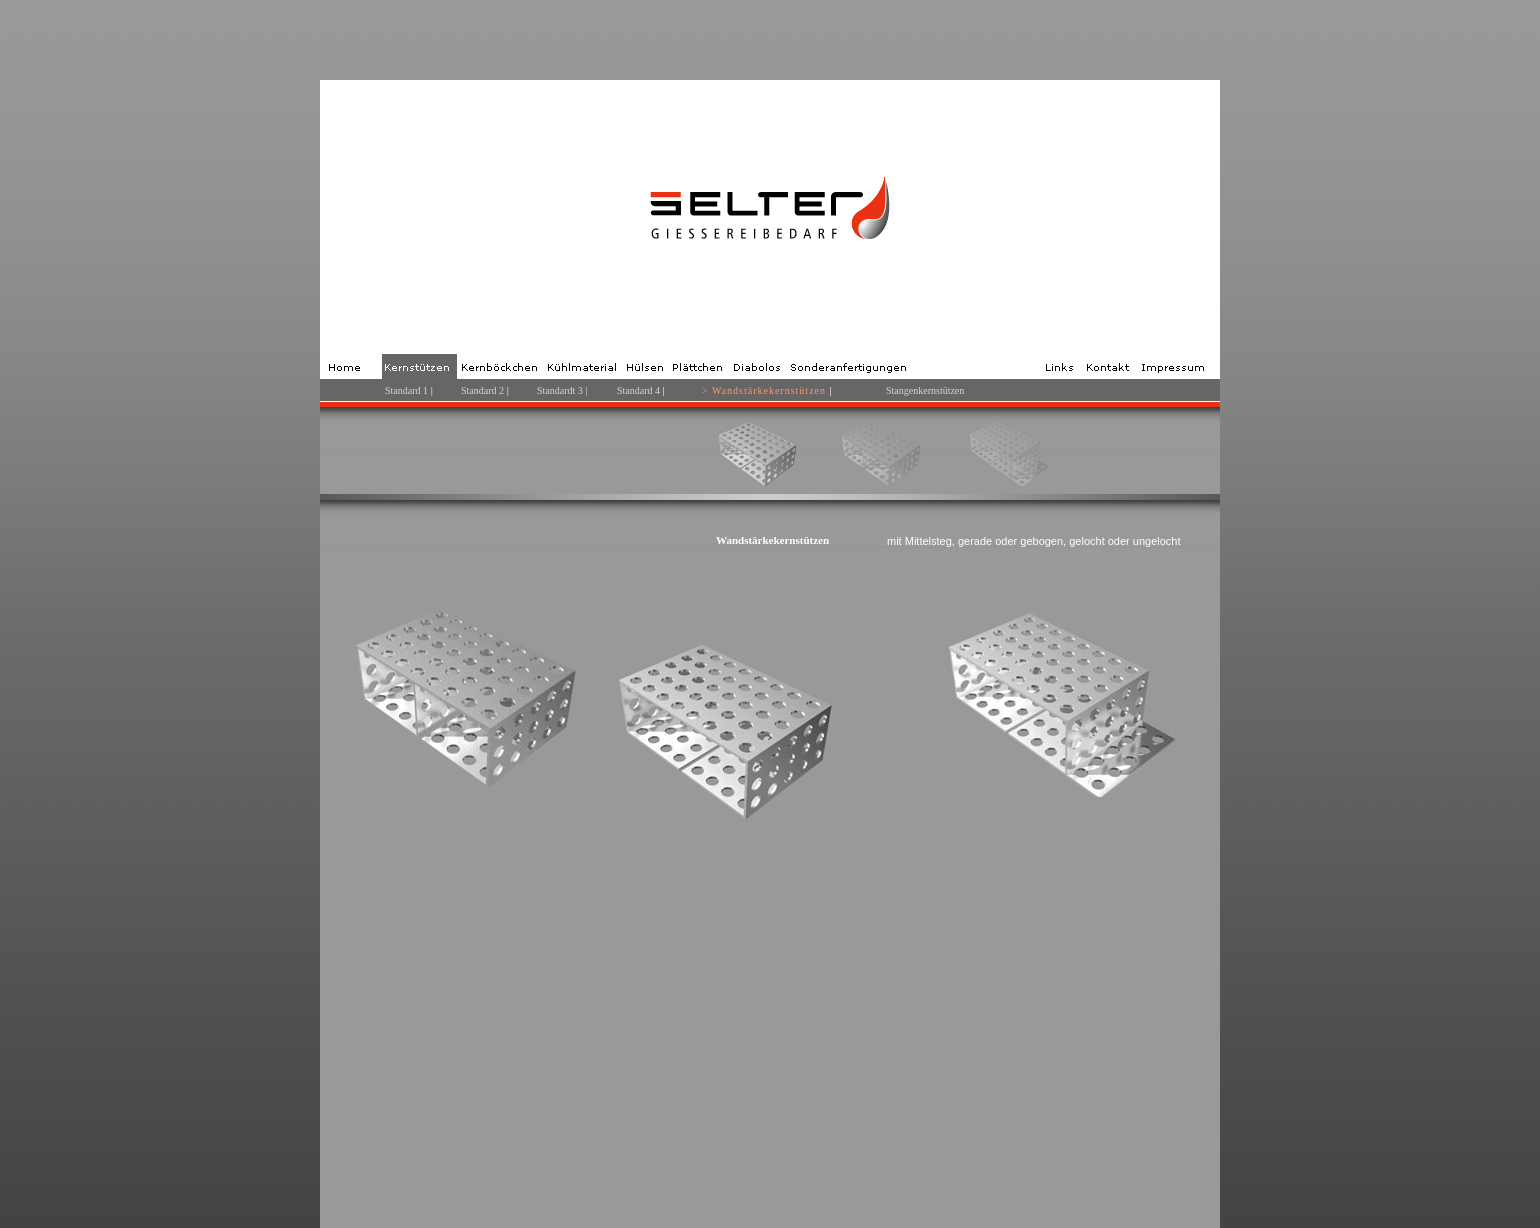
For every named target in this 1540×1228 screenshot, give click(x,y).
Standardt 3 (560, 390)
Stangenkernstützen (925, 390)
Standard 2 (482, 390)
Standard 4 (640, 390)
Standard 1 (406, 390)
